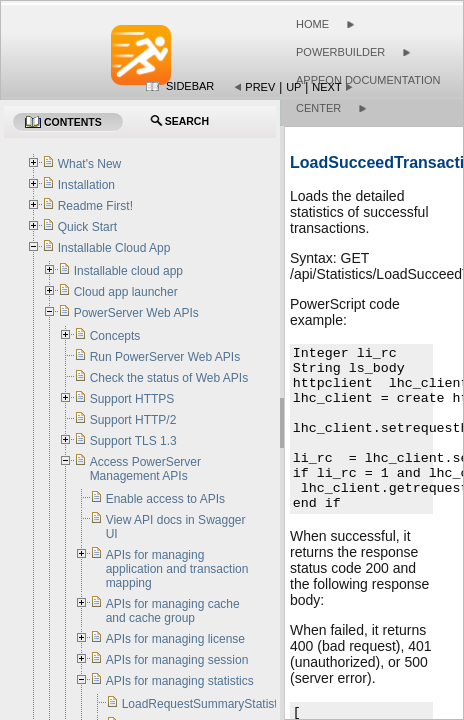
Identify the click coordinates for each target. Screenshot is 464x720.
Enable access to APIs (165, 499)
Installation (86, 185)
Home (312, 24)
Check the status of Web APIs (169, 378)
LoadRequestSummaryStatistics (207, 704)
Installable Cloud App (114, 248)
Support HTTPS (132, 399)
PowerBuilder (340, 52)
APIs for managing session (177, 660)
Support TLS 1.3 (133, 441)
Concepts (115, 336)
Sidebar (190, 86)
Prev (260, 87)
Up (293, 87)
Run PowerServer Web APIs (165, 357)
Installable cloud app (128, 271)
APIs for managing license (175, 639)
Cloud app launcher (126, 292)
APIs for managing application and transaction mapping (177, 569)
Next (326, 87)
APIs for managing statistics (180, 681)
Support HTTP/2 (133, 420)
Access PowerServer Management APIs (145, 469)
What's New (90, 164)
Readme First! (95, 206)
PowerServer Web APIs (136, 313)
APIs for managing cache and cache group (173, 611)
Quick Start (87, 227)
